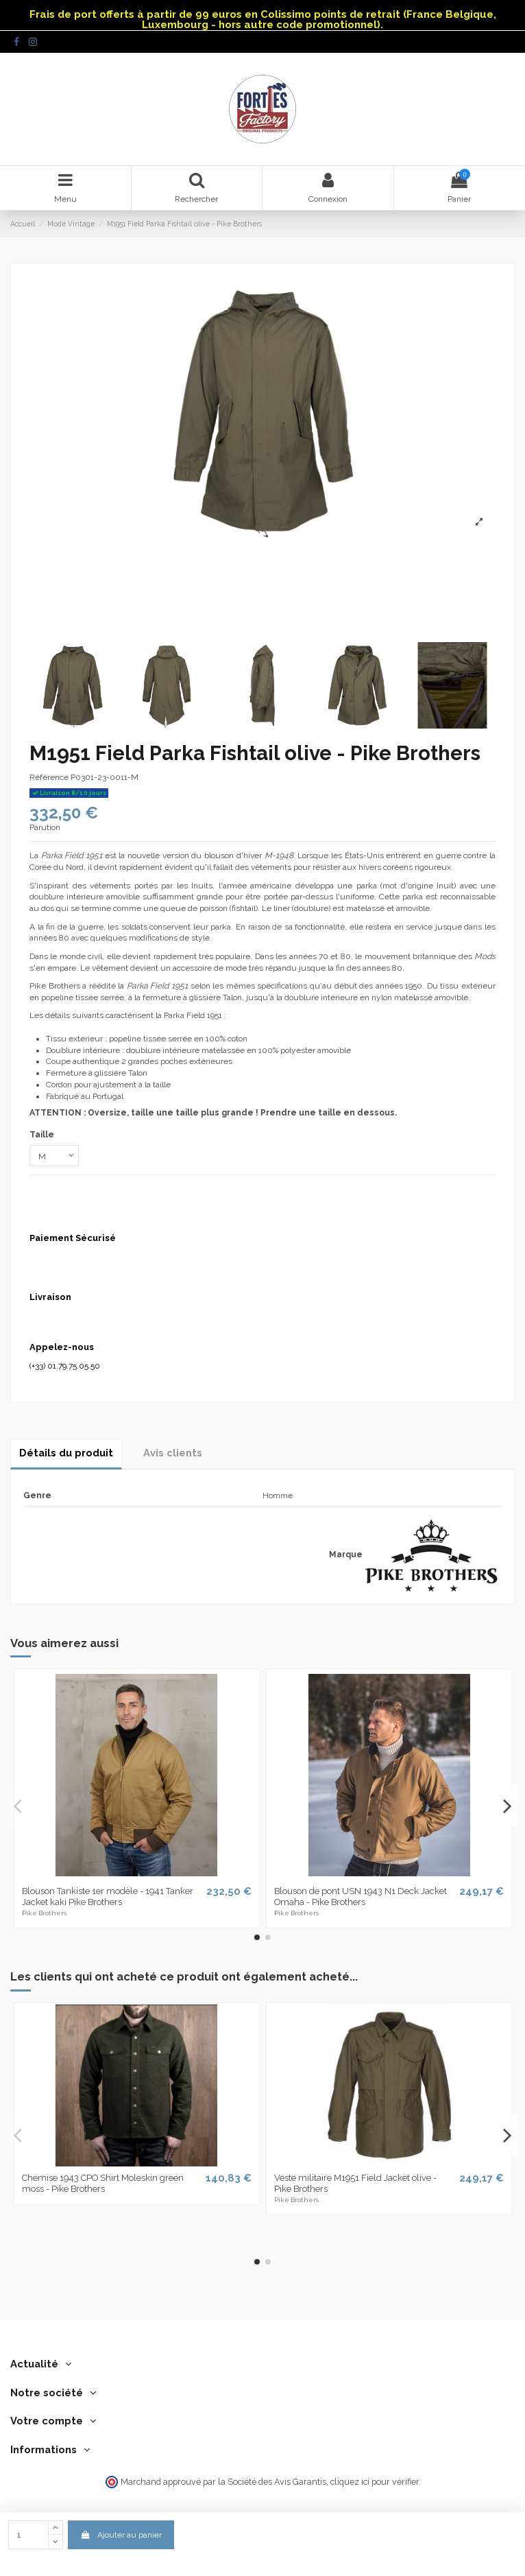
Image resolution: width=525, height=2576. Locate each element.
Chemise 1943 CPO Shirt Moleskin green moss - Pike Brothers (103, 2183)
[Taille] (54, 1156)
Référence (49, 777)
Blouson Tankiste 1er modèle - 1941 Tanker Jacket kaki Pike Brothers (107, 1896)
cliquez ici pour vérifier (374, 2482)
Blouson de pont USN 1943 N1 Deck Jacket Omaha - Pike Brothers (360, 1896)
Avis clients (172, 1452)
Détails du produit (66, 1452)
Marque (346, 1554)
